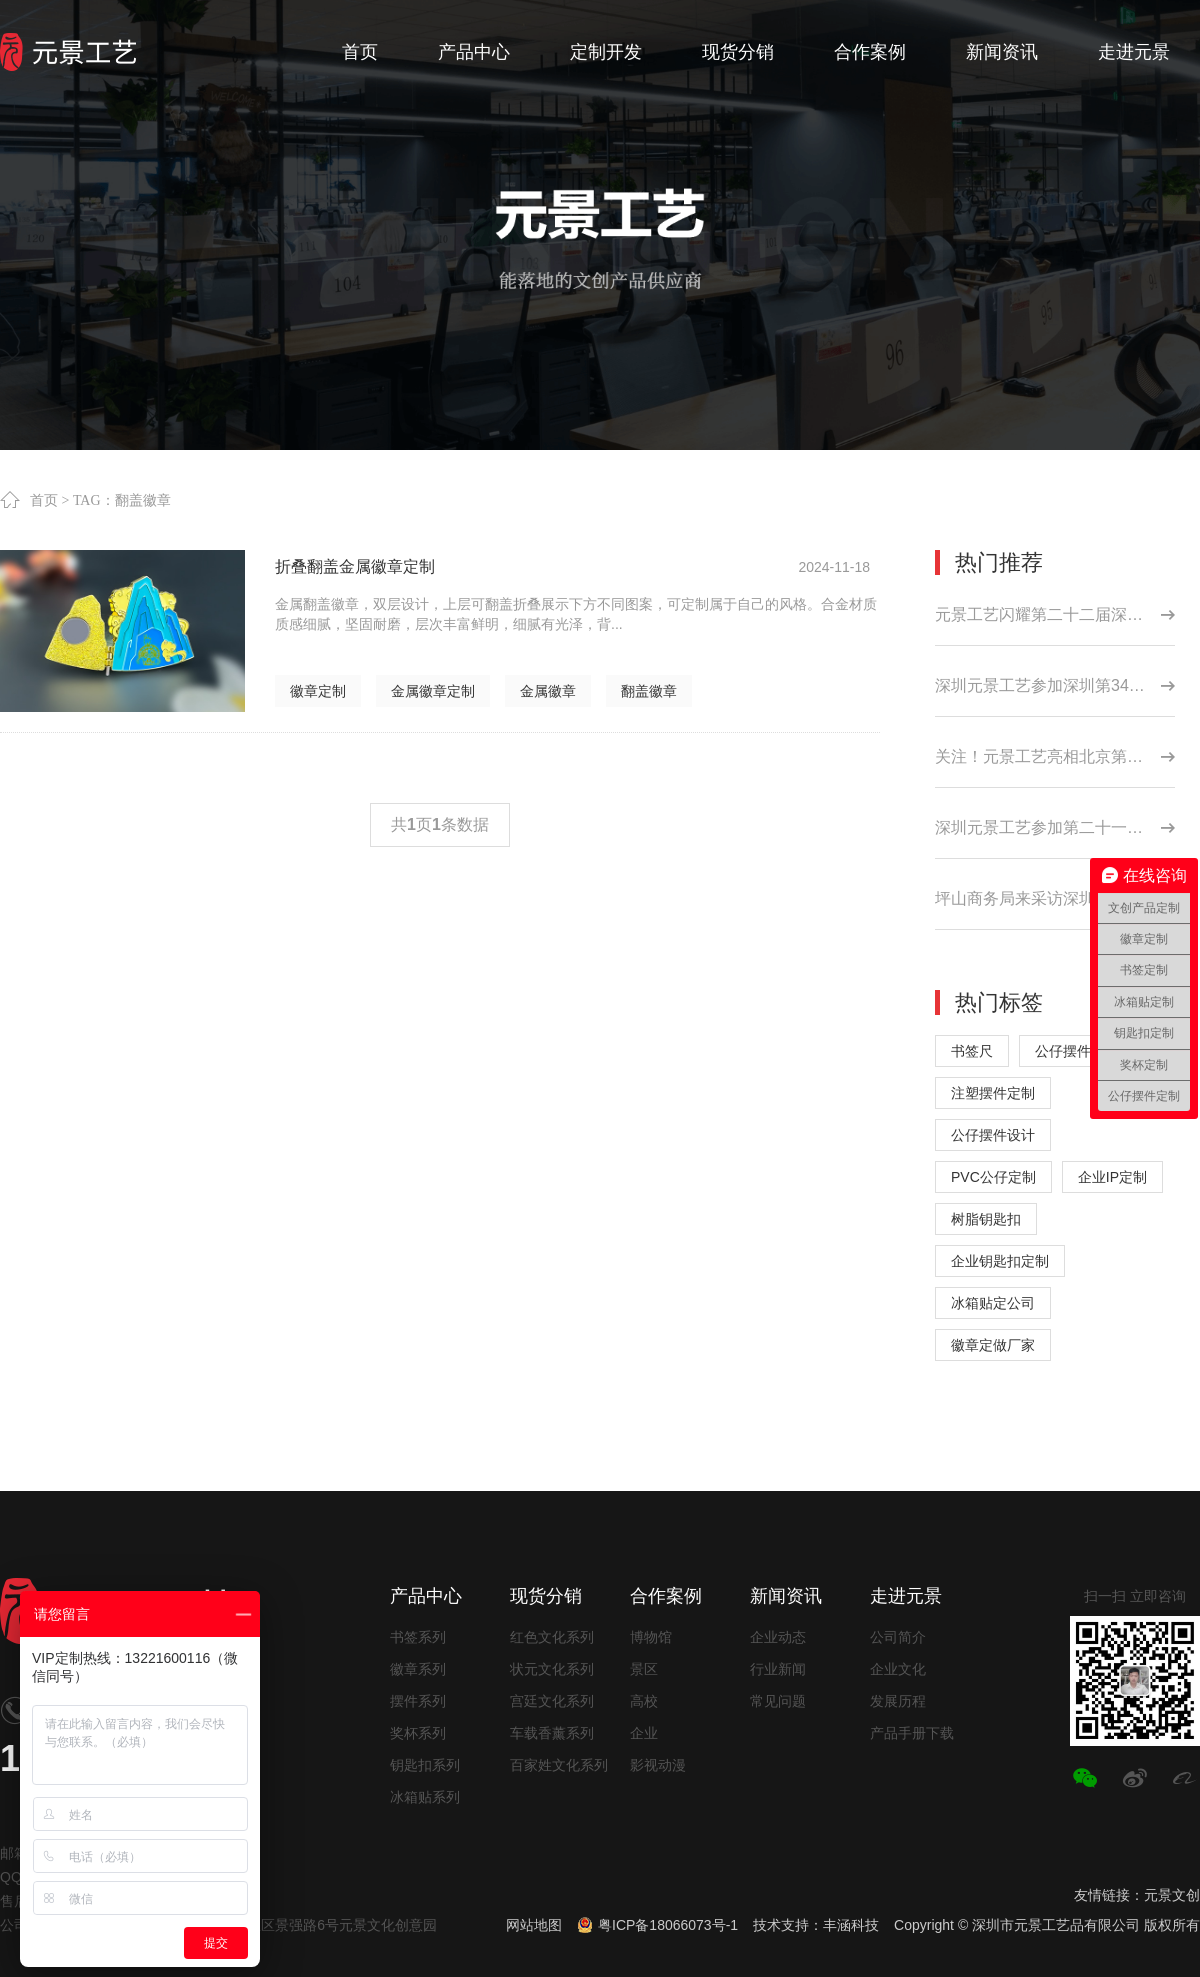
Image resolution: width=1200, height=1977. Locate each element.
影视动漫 (658, 1765)
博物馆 (651, 1637)
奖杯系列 (418, 1733)
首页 (44, 500)
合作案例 (666, 1596)
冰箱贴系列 (425, 1797)
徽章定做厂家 (993, 1345)
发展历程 (898, 1701)
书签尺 (972, 1051)
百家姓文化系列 (559, 1765)
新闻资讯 (786, 1596)
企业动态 (778, 1637)
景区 (644, 1669)
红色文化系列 (552, 1637)
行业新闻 (778, 1669)
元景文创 (1172, 1895)
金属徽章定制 (433, 691)
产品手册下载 (912, 1733)
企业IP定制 (1112, 1177)
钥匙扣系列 (425, 1765)
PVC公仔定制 (993, 1177)
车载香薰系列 (552, 1733)
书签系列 (418, 1637)
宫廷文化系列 (552, 1701)
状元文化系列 (552, 1669)
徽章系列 (418, 1669)
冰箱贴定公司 (993, 1303)
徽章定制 (318, 691)
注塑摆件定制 (993, 1093)
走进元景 (906, 1596)
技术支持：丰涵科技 (816, 1925)
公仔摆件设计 (993, 1135)
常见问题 (778, 1701)
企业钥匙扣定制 (1000, 1261)
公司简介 (898, 1637)
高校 (644, 1701)
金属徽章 (548, 691)
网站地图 (534, 1925)
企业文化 (898, 1669)
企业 (644, 1733)
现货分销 (546, 1596)
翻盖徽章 (649, 691)
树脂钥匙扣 (986, 1219)
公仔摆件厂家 (1077, 1051)
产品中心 (426, 1596)
